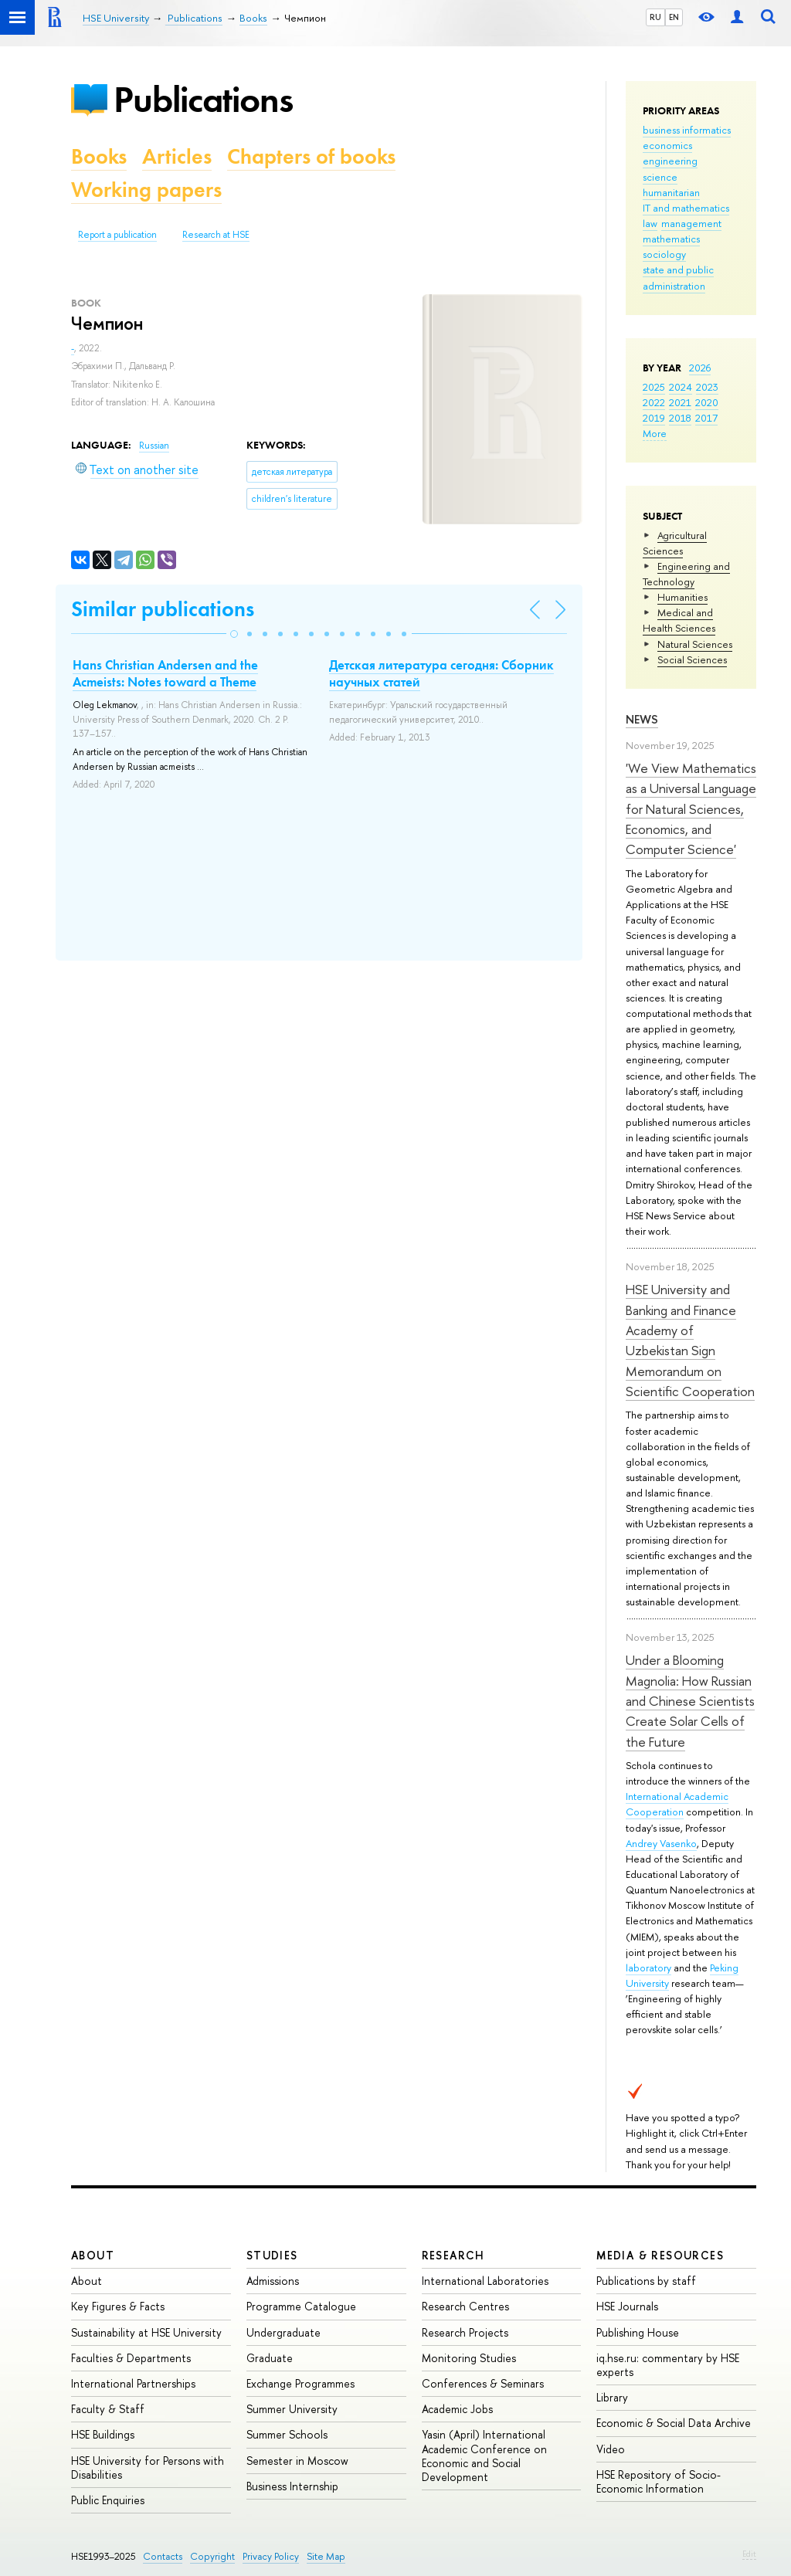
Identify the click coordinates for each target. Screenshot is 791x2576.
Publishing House (637, 2332)
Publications (203, 99)
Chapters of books (311, 156)
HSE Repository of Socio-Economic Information (658, 2481)
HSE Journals (627, 2306)
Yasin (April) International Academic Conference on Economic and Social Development (484, 2455)
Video (610, 2449)
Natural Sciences (694, 644)
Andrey (643, 1843)
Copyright (212, 2556)
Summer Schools (287, 2434)
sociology (664, 254)
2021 (680, 402)
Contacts (162, 2556)
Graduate (269, 2358)
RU (655, 17)
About (92, 2255)
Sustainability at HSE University (146, 2332)
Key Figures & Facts (118, 2306)
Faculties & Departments (131, 2358)
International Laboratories (485, 2280)
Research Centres (465, 2306)
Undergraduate (283, 2332)
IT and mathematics (686, 208)
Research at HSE (216, 235)
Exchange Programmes (300, 2383)
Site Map (326, 2556)
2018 (680, 418)
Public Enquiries (107, 2500)
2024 (680, 387)
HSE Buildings (102, 2434)
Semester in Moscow (297, 2460)
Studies (272, 2255)
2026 (700, 368)
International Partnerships (133, 2383)
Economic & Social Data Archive (673, 2422)
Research (453, 2255)
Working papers (146, 189)
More (655, 433)
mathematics (671, 239)
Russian (154, 445)
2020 (706, 402)
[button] (234, 634)
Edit (749, 2553)
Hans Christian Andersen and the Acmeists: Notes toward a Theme (165, 673)
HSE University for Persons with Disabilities (147, 2467)
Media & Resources (660, 2255)
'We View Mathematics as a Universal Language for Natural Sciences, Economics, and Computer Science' (691, 808)
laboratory (648, 1967)
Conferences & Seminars (483, 2383)
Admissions (272, 2280)
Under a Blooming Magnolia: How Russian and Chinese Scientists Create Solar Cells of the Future (690, 1700)
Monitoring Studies (469, 2358)
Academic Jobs (457, 2408)
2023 (707, 387)
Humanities (682, 597)
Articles (177, 156)
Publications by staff (646, 2280)
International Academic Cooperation (677, 1803)
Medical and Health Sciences (679, 620)
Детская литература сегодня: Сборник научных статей (441, 673)
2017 (706, 418)
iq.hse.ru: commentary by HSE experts (667, 2365)
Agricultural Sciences (675, 543)
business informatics (687, 130)
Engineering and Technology (686, 573)
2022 (654, 402)
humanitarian (671, 192)
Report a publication (117, 235)
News (642, 719)
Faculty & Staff (107, 2408)
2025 (654, 387)
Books (99, 156)
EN (674, 17)
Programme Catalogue (301, 2306)
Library (612, 2397)
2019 (654, 418)
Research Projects (465, 2332)
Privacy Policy (271, 2556)
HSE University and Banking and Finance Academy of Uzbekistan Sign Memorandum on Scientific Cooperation (690, 1340)
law (650, 223)
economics (667, 145)
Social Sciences (692, 659)
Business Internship (292, 2486)
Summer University (292, 2408)
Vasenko (678, 1843)
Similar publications (162, 608)
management (691, 223)
